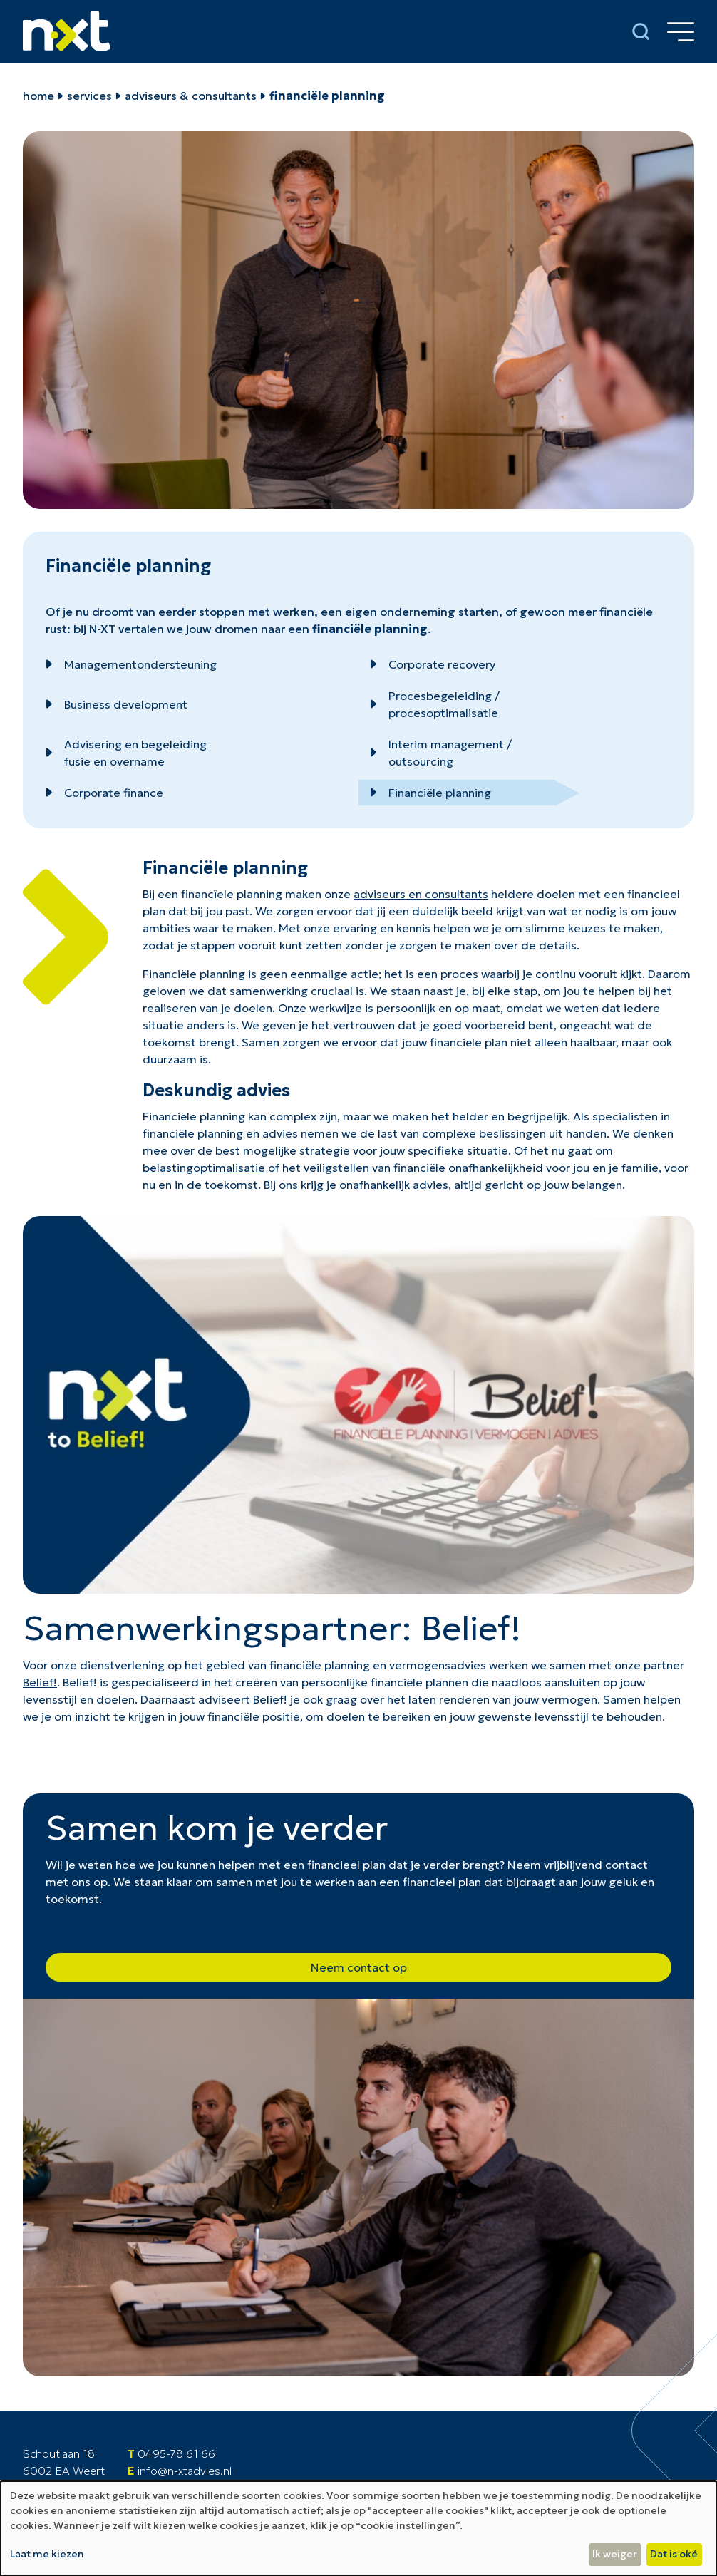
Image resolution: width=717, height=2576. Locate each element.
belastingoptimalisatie (204, 1167)
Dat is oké (674, 2553)
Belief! (40, 1682)
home (38, 95)
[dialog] (358, 2528)
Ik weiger (614, 2553)
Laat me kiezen (47, 2553)
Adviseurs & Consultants (191, 95)
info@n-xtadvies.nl (185, 2470)
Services (89, 95)
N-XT (102, 629)
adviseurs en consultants (421, 894)
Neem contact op (359, 1967)
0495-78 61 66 (176, 2453)
